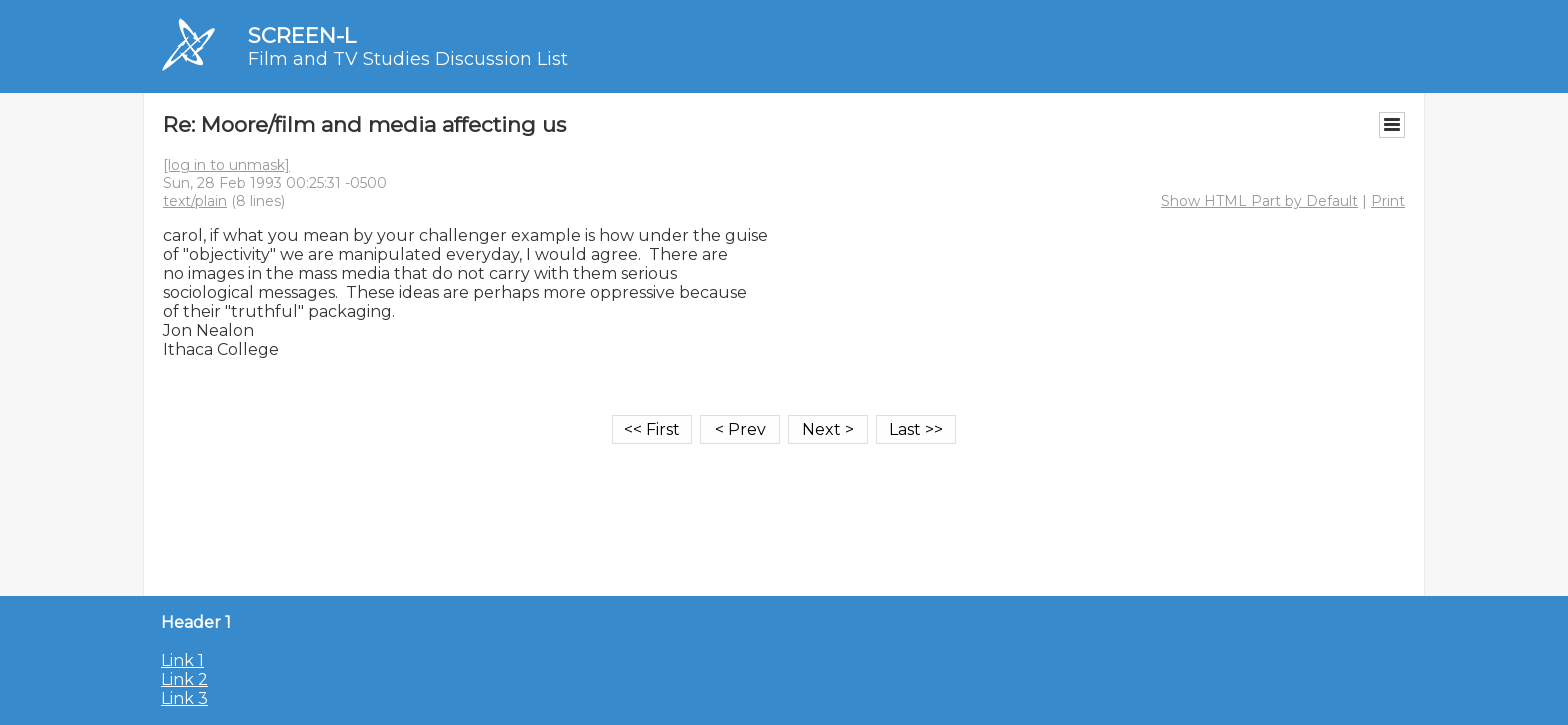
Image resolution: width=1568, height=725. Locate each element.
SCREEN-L (302, 35)
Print (1388, 201)
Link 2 (184, 679)
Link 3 (184, 698)
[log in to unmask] (226, 165)
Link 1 (182, 660)
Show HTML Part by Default (1259, 201)
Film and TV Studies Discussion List (408, 59)
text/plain (195, 201)
